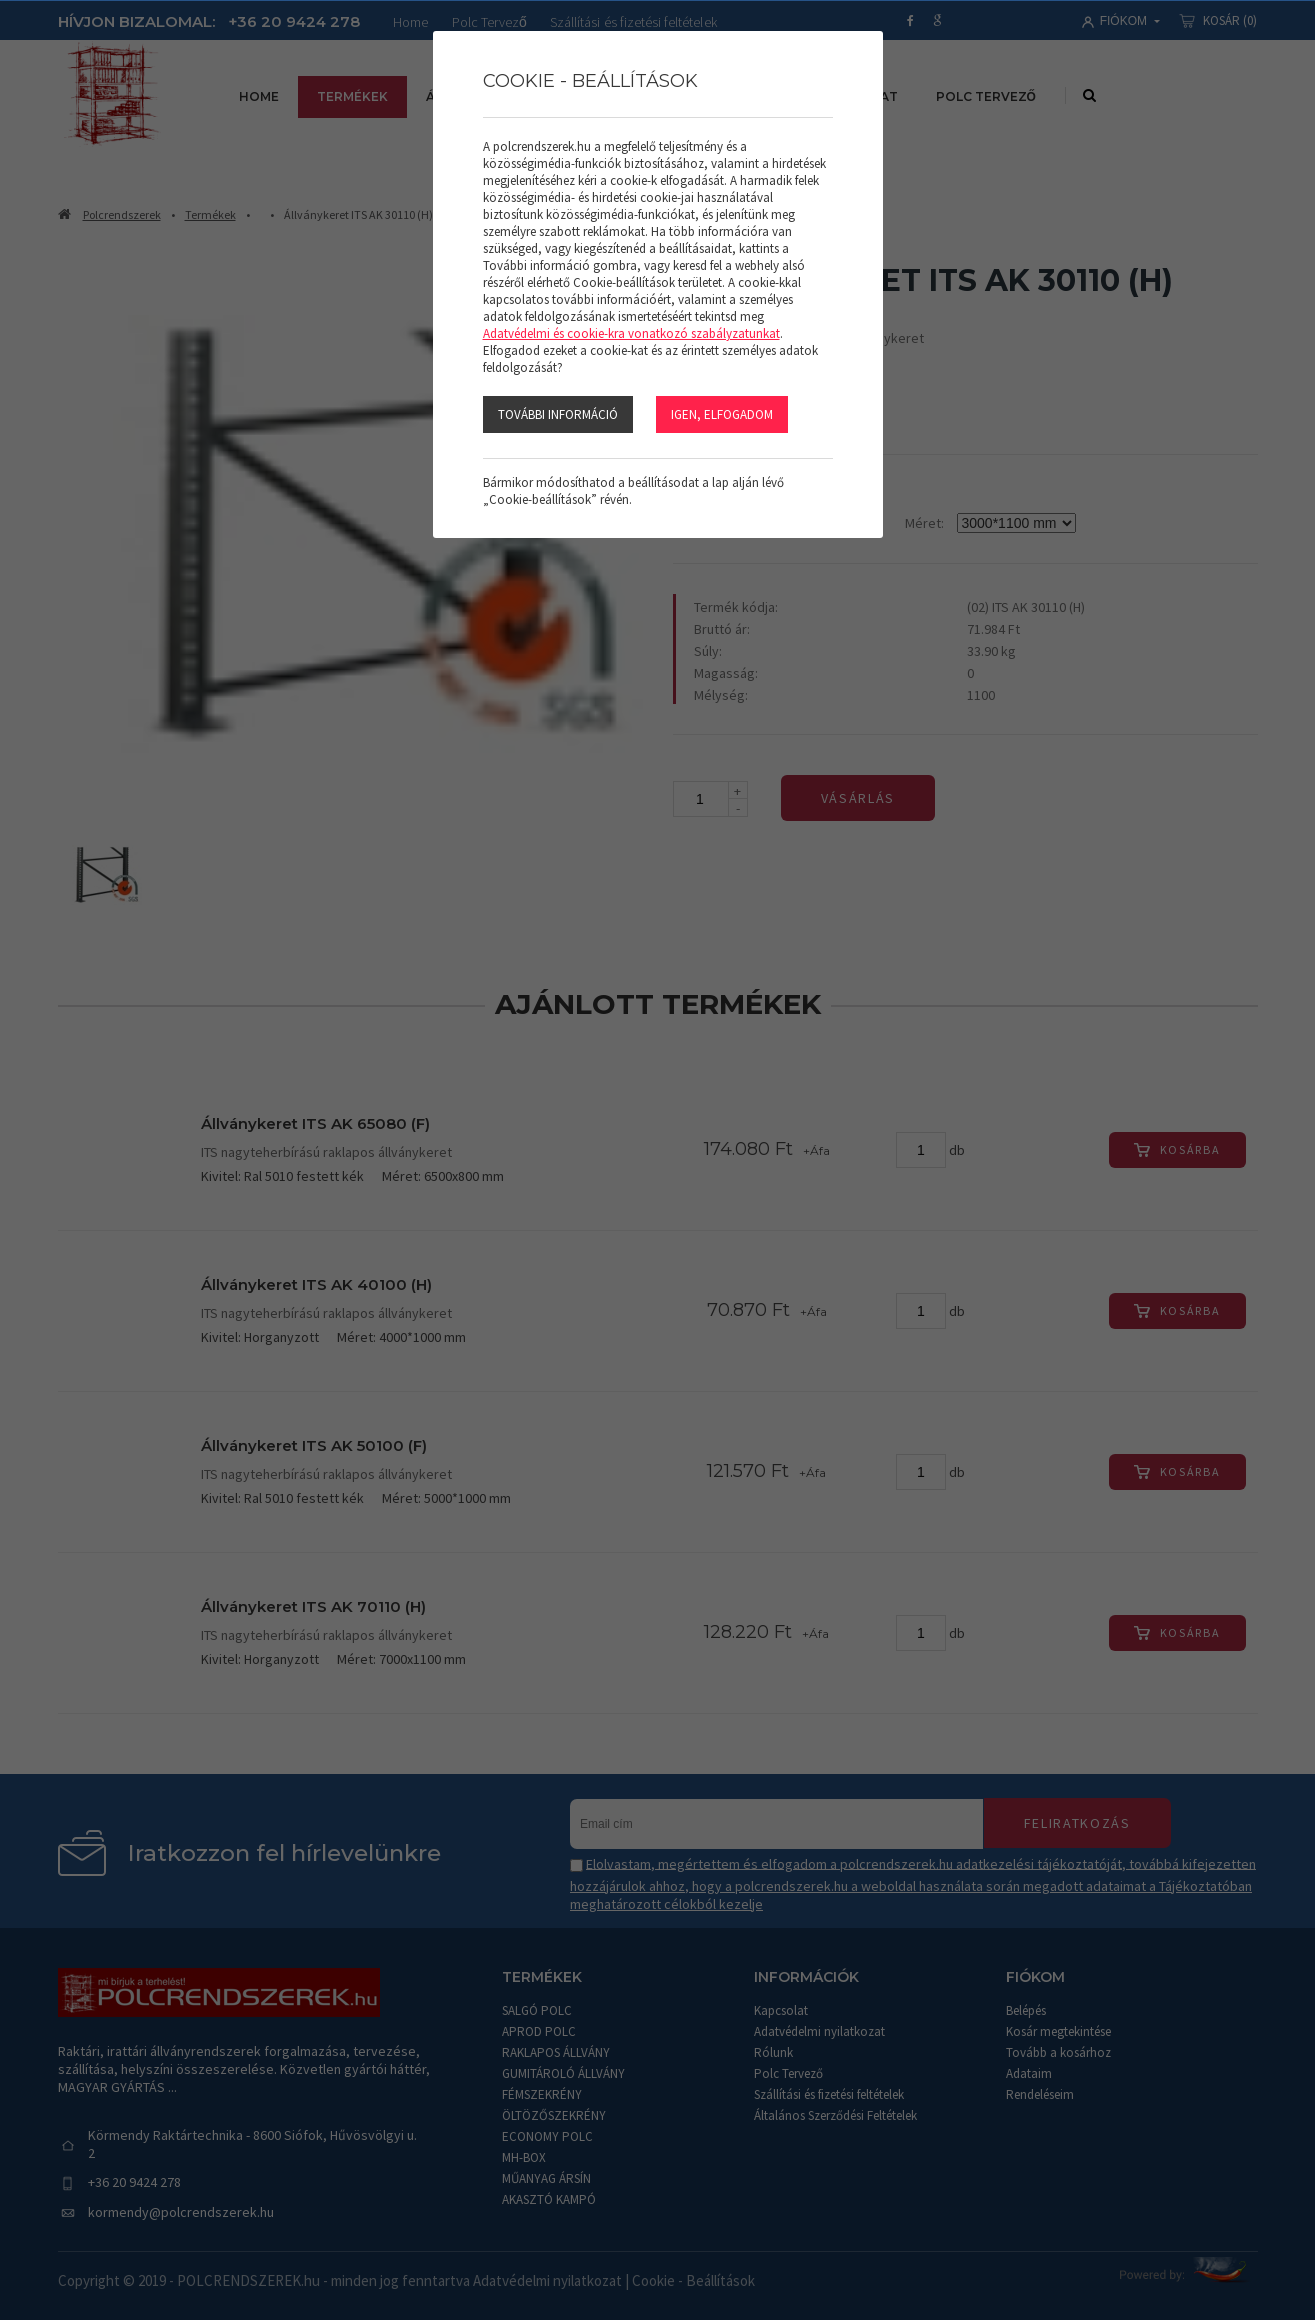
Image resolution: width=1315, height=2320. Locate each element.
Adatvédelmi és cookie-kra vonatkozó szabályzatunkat (631, 332)
